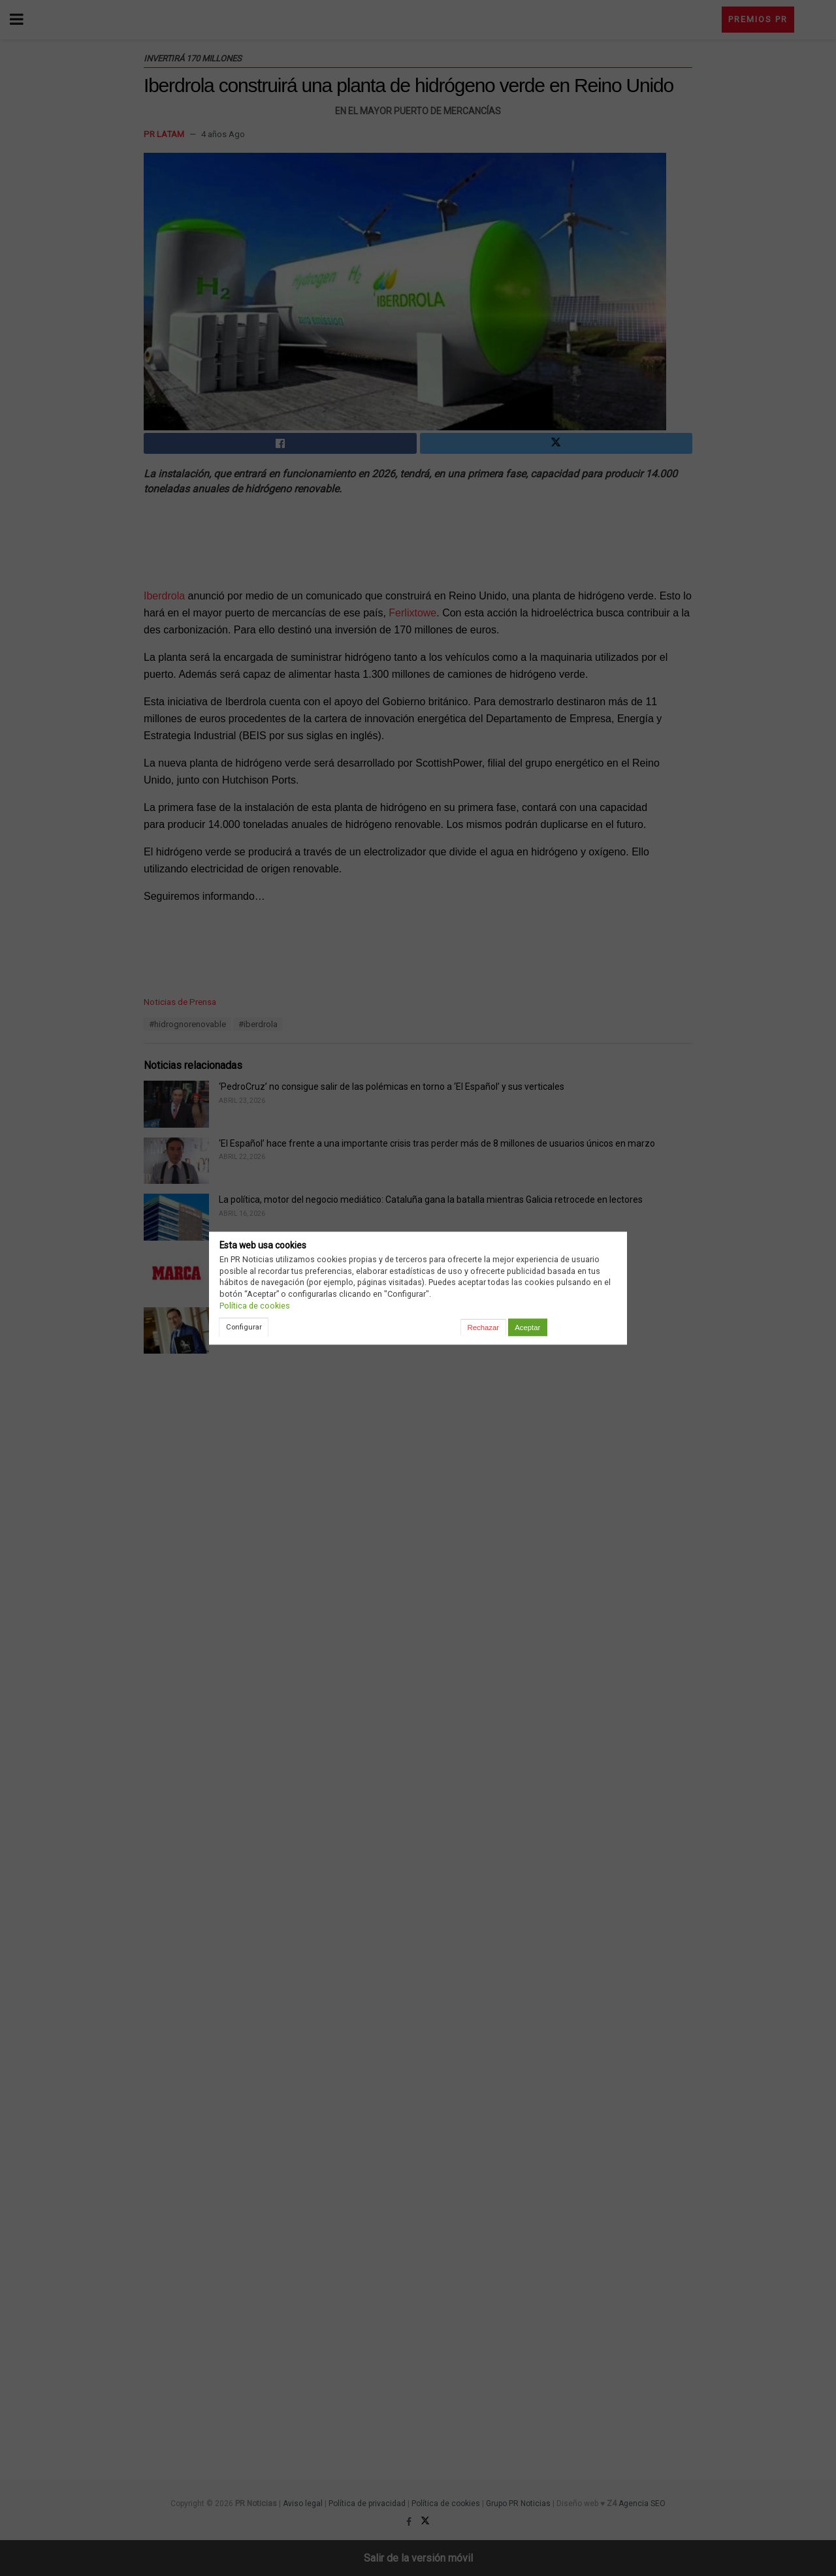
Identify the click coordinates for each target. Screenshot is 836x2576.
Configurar (244, 1326)
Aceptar (527, 1327)
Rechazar (483, 1327)
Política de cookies (254, 1306)
